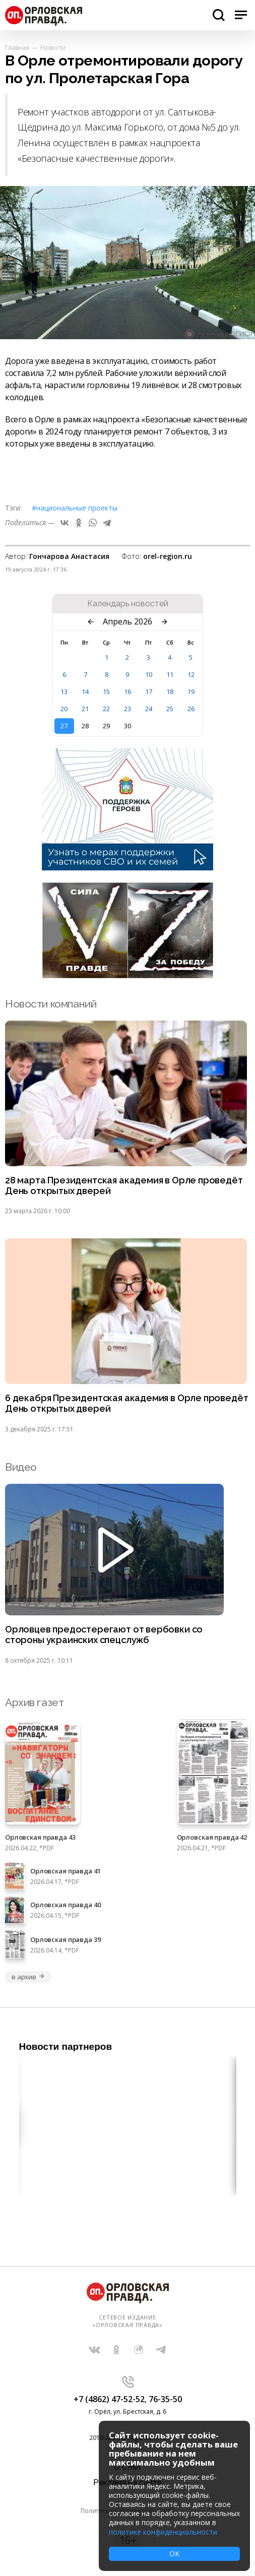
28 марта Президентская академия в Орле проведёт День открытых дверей (124, 1185)
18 (169, 691)
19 (191, 691)
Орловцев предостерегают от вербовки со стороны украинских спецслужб (104, 1634)
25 (169, 708)
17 (148, 691)
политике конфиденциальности (163, 2532)
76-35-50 (165, 2399)
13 (64, 691)
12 (191, 674)
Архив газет (34, 1702)
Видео (21, 1467)
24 (148, 708)
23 (127, 708)
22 (106, 708)
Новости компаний (50, 1003)
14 (85, 691)
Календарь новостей (127, 604)
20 (64, 708)
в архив (28, 1976)
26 (191, 708)
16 (127, 691)
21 (85, 708)
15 (106, 691)
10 (148, 674)
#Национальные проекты (74, 508)
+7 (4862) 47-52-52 (109, 2399)
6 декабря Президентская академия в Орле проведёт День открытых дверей (126, 1403)
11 (169, 674)
